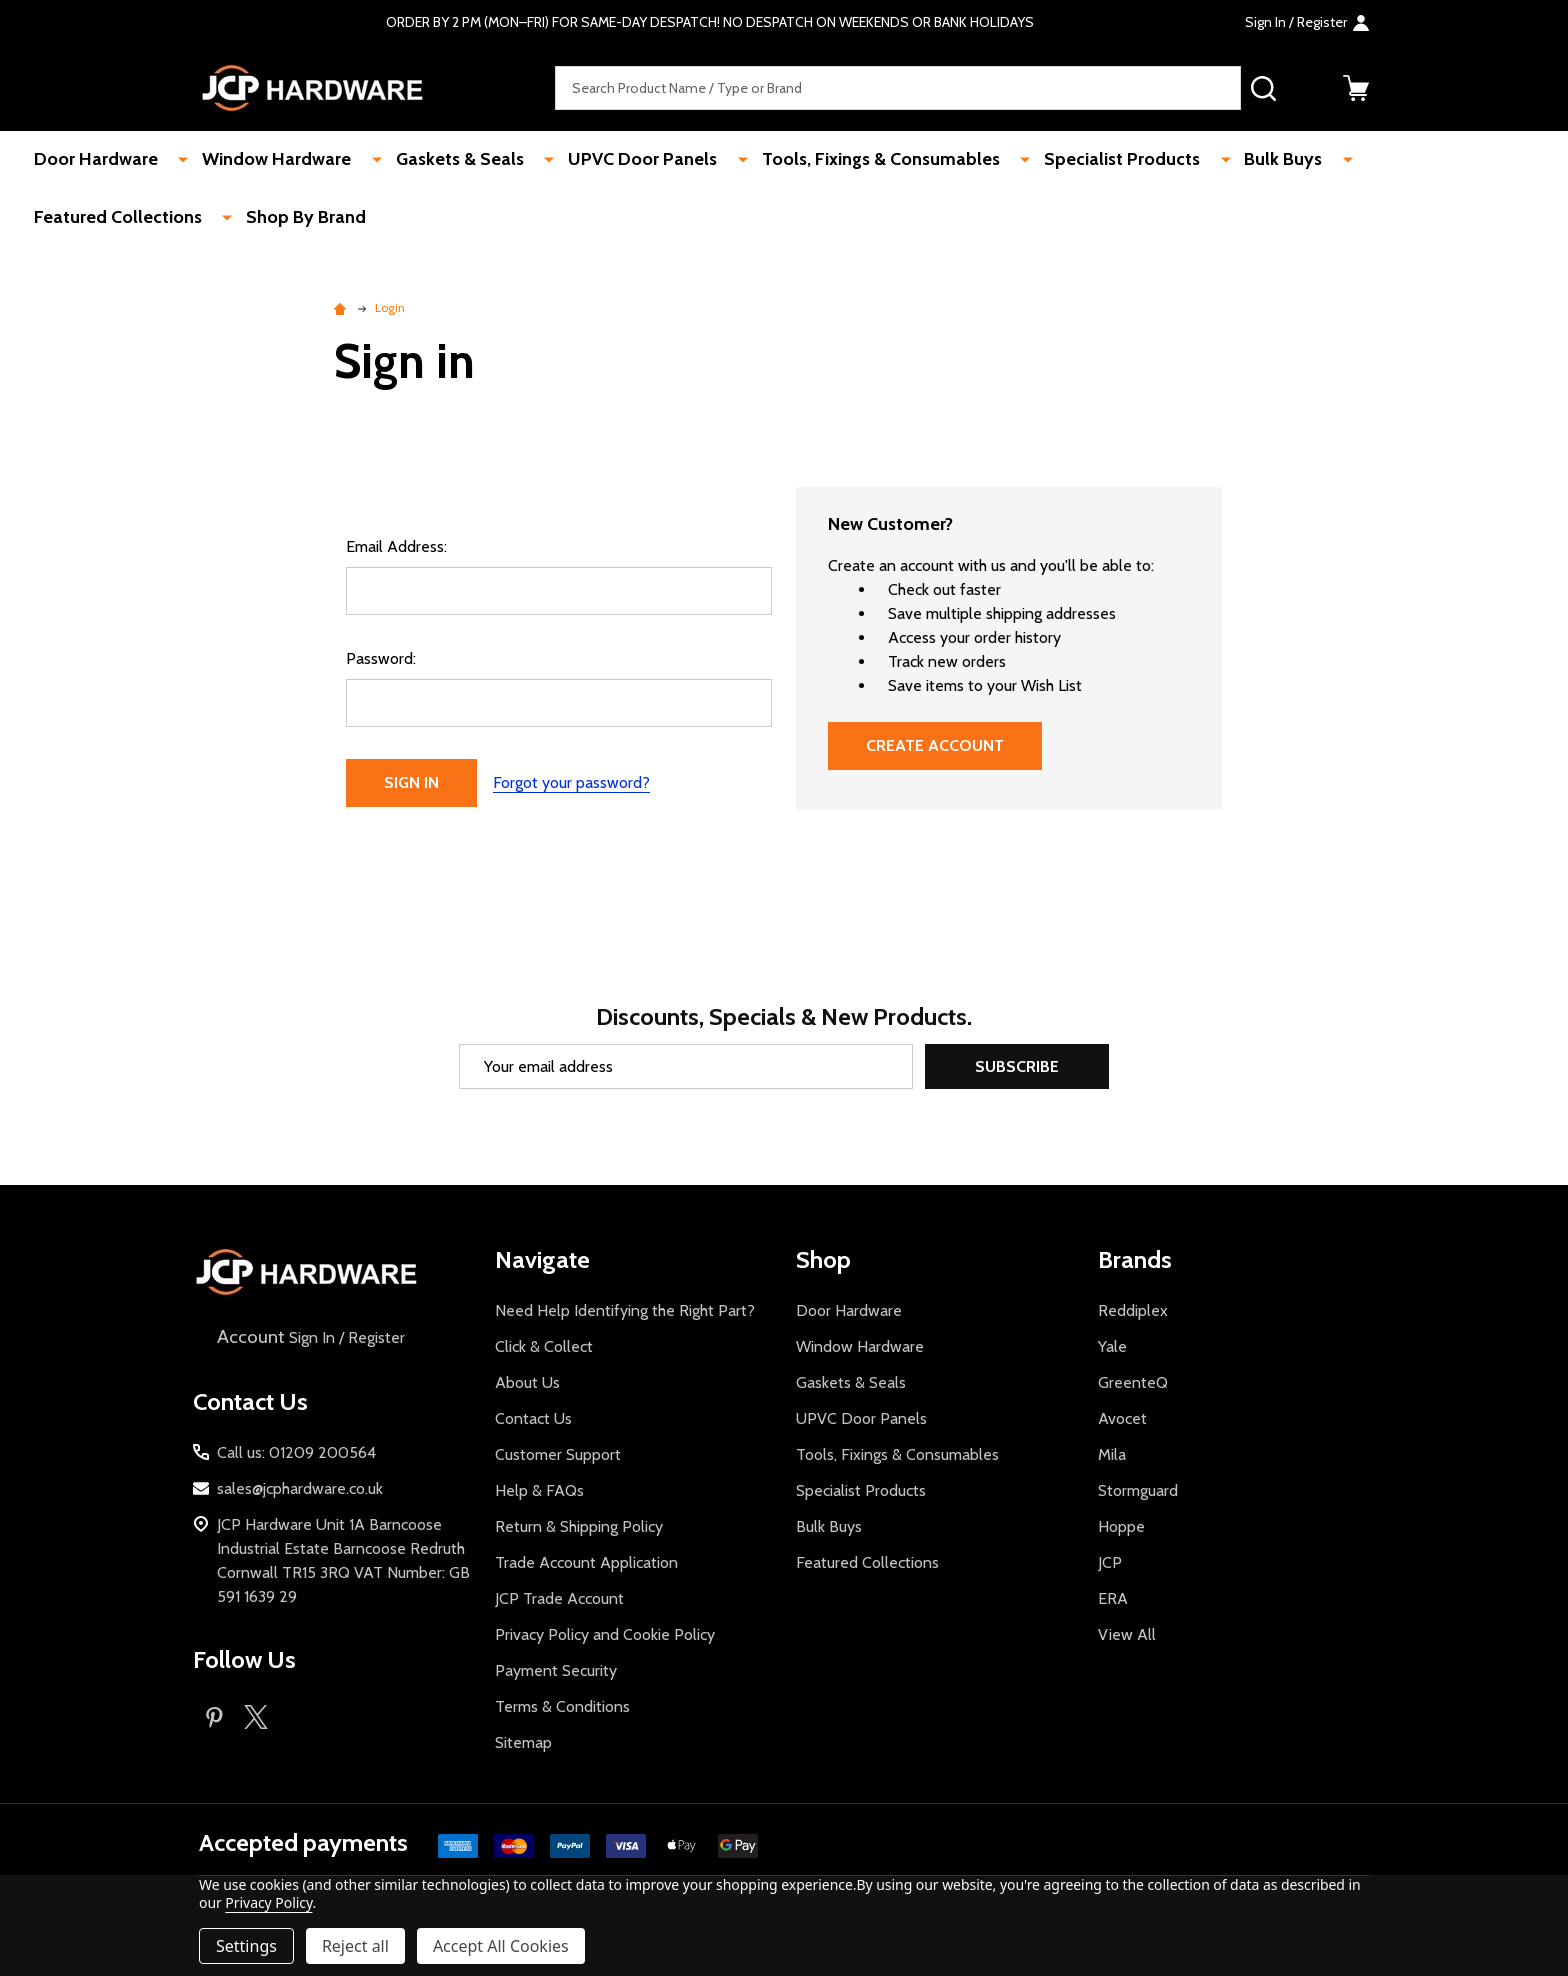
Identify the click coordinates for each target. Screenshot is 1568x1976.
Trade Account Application (586, 1562)
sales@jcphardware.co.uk (300, 1488)
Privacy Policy (268, 1902)
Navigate (542, 1259)
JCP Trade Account (559, 1598)
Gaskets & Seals (437, 160)
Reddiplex (1133, 1310)
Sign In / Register (309, 1337)
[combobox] (898, 88)
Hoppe (1121, 1526)
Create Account (935, 745)
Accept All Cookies (501, 1946)
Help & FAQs (539, 1490)
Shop (823, 1259)
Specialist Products (1062, 160)
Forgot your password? (571, 782)
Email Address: (396, 546)
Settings (246, 1946)
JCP (1110, 1562)
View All (1127, 1634)
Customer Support (558, 1454)
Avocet (1122, 1418)
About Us (527, 1382)
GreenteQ (1133, 1382)
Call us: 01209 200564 (296, 1452)
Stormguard (1138, 1490)
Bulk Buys (1211, 160)
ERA (1113, 1598)
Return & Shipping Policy (579, 1526)
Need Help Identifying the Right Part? (625, 1310)
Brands (1135, 1259)
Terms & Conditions (562, 1706)
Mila (1112, 1454)
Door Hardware (98, 160)
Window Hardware (266, 160)
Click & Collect (544, 1346)
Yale (1112, 1346)
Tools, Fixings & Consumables (833, 160)
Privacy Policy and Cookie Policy (605, 1634)
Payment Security (556, 1670)
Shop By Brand (96, 219)
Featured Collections (1366, 160)
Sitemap (523, 1742)
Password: (381, 658)
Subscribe (1017, 1066)
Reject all (355, 1946)
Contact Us (533, 1418)
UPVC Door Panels (607, 160)
